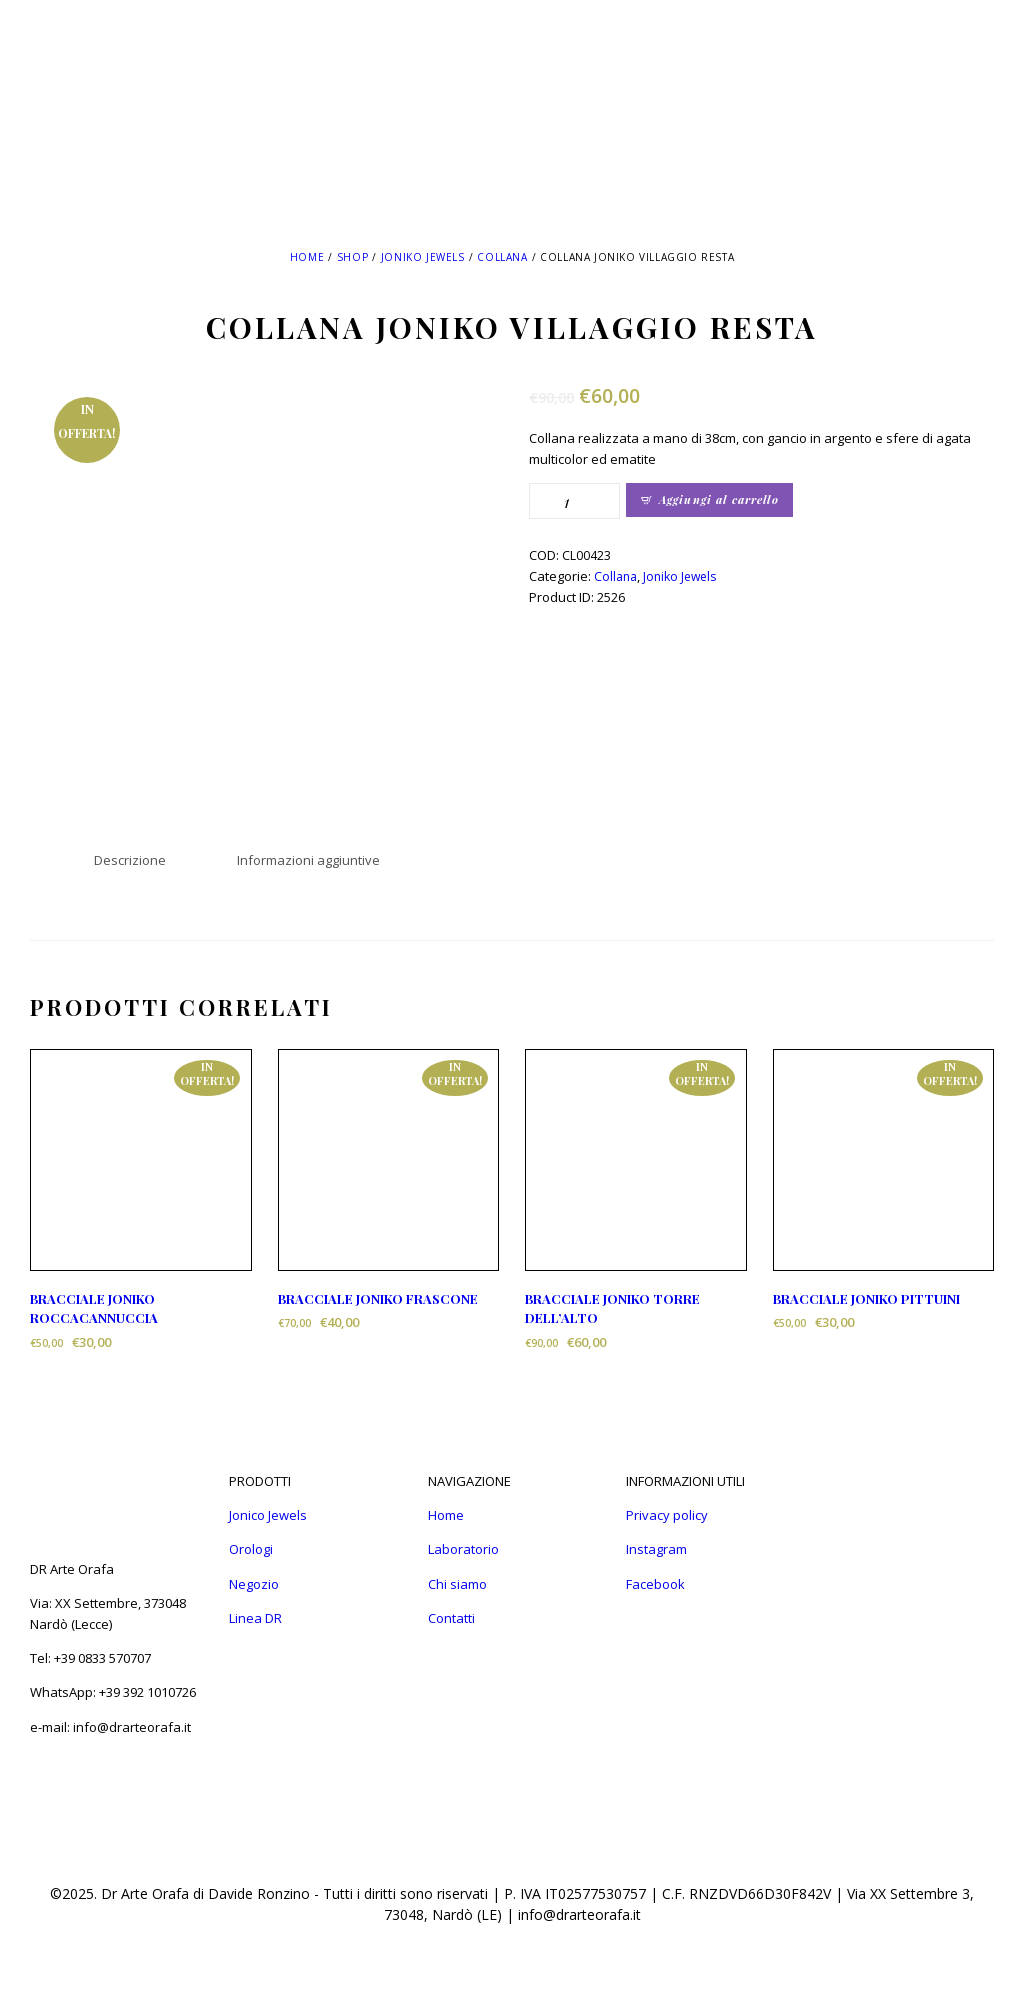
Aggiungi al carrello (719, 499)
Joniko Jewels (423, 257)
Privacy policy (667, 1515)
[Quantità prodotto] (574, 501)
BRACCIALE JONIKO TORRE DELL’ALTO (612, 1308)
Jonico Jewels (268, 1515)
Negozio (254, 1584)
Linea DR (255, 1618)
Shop (352, 257)
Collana (502, 257)
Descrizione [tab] (130, 860)
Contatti (451, 1618)
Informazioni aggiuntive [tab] (308, 860)
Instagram (656, 1549)
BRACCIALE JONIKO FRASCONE (378, 1298)
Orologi (251, 1549)
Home (307, 257)
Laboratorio (463, 1549)
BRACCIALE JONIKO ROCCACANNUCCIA (94, 1308)
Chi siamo (457, 1584)
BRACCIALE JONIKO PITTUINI (866, 1298)
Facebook (655, 1584)
